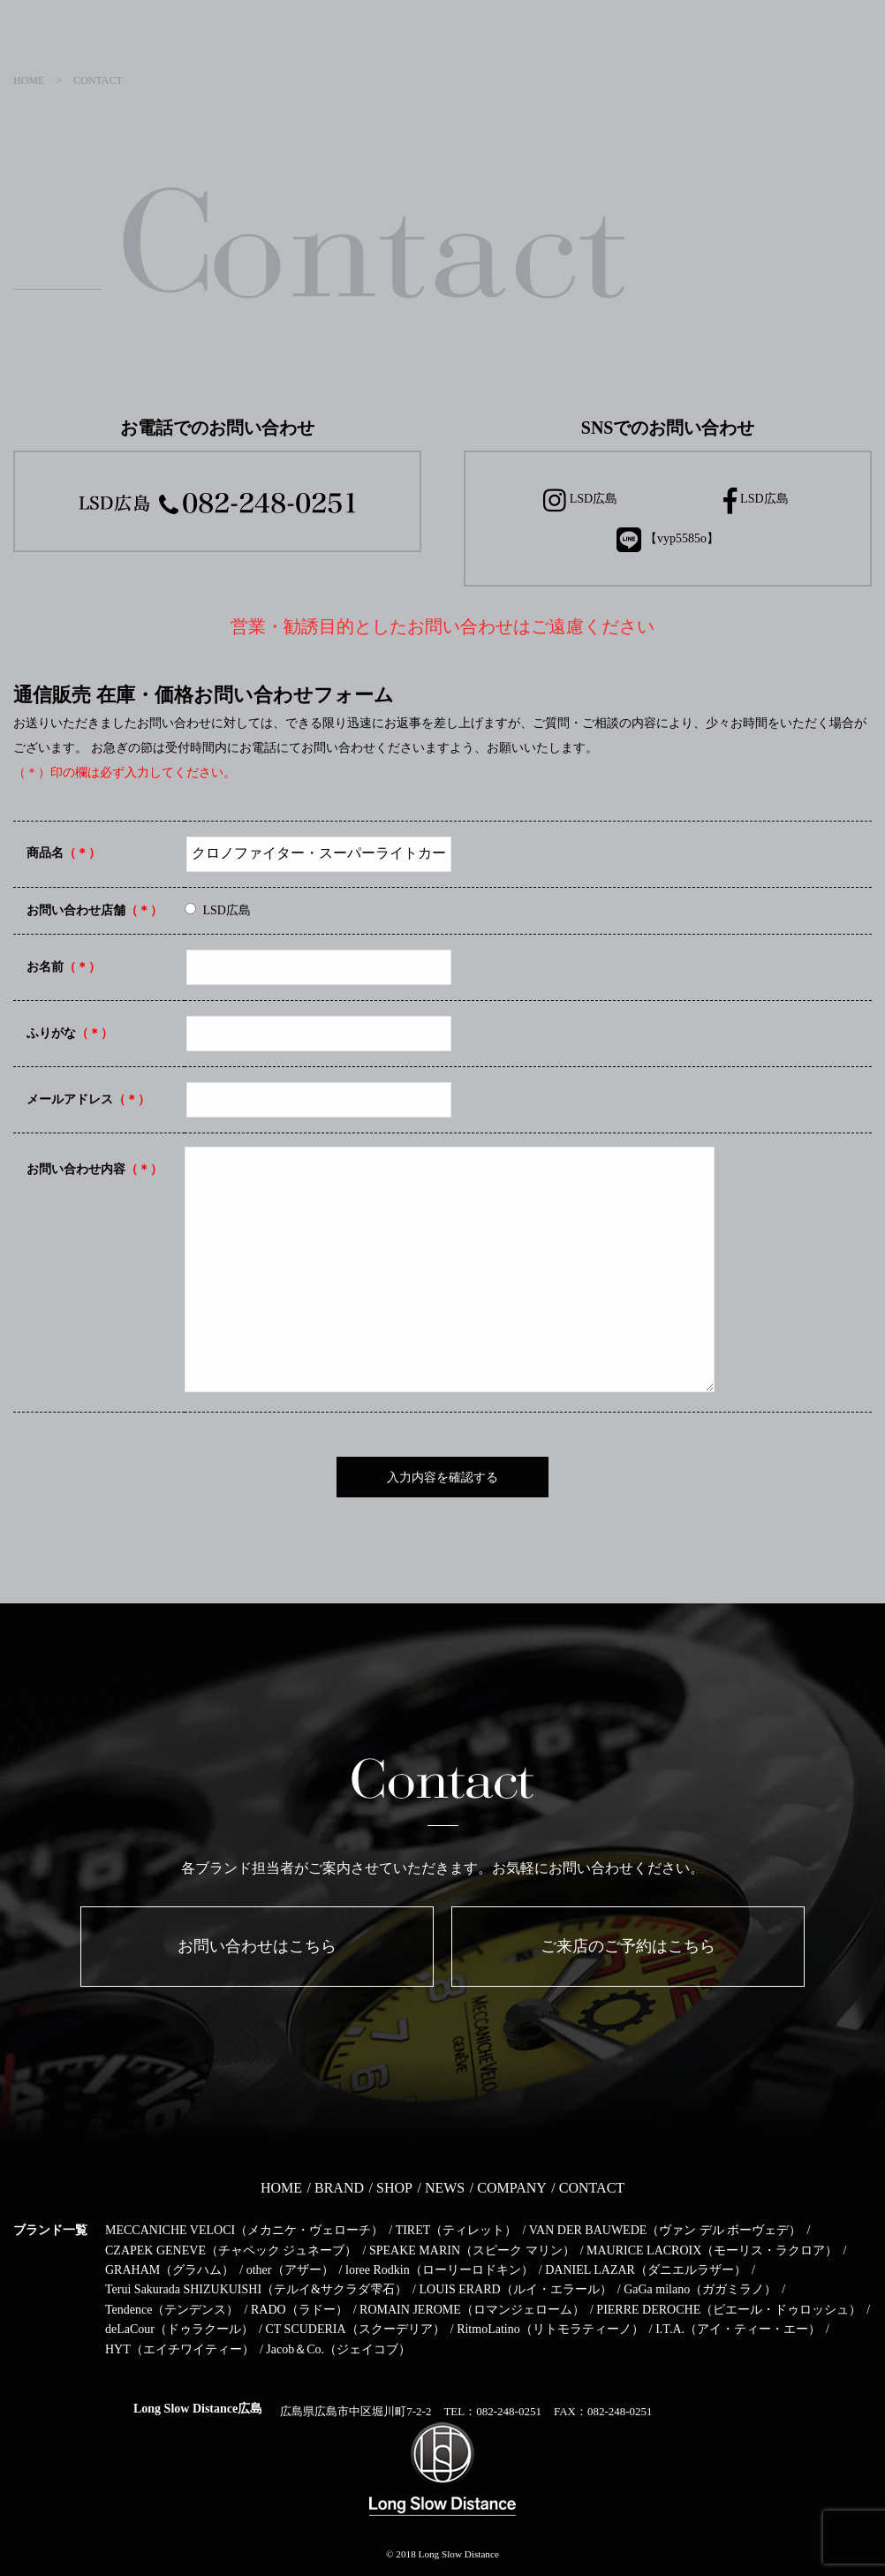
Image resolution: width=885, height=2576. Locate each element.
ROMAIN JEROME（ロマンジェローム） (472, 2309)
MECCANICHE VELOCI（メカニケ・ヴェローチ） (244, 2230)
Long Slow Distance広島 (197, 2408)
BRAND (339, 2187)
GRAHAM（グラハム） (169, 2270)
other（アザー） (290, 2270)
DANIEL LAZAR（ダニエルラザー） (645, 2270)
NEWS (445, 2187)
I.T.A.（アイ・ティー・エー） (738, 2329)
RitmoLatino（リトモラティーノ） (550, 2329)
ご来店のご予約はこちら (628, 1946)
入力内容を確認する (442, 1477)
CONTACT (591, 2187)
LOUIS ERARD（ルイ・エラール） (515, 2289)
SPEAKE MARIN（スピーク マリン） (472, 2250)
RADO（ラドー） (299, 2309)
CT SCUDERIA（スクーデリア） (354, 2329)
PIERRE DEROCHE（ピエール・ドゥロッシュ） (728, 2309)
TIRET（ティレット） (457, 2230)
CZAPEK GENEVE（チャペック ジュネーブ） (231, 2250)
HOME (281, 2187)
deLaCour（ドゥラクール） (179, 2329)
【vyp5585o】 (667, 540)
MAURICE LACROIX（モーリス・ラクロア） (711, 2250)
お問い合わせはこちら (257, 1946)
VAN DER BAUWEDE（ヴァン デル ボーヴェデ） (665, 2230)
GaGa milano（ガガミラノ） (700, 2289)
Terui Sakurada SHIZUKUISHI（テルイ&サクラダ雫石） (256, 2289)
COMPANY (512, 2187)
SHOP (394, 2187)
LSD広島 (579, 500)
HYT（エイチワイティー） (179, 2349)
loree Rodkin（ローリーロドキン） (439, 2270)
